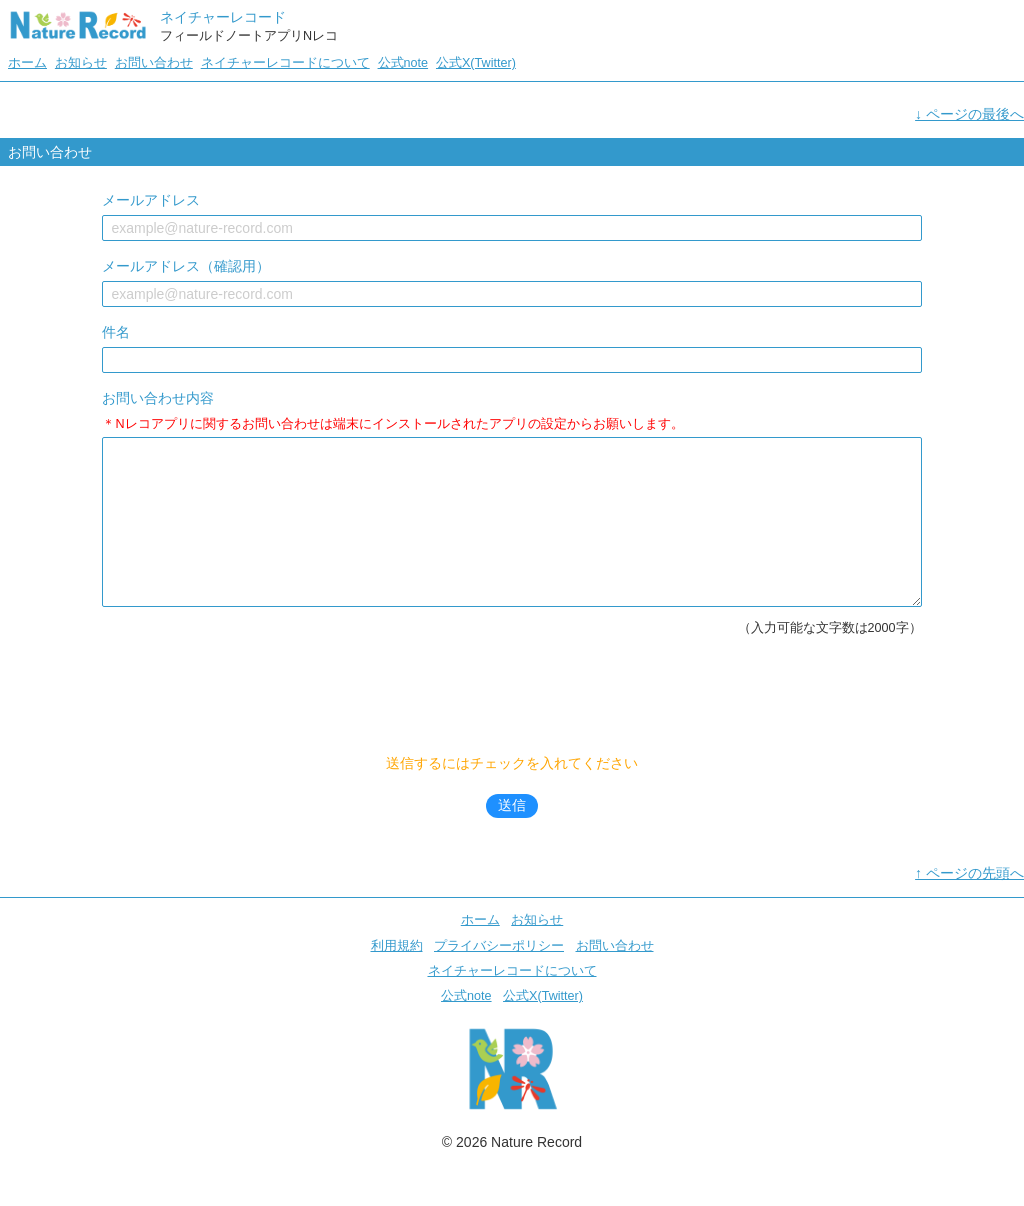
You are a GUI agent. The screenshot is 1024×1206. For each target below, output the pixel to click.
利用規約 (397, 976)
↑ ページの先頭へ (969, 903)
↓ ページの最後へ (969, 114)
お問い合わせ (154, 63)
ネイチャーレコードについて (285, 63)
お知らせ (81, 63)
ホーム (27, 63)
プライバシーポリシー (499, 976)
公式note (403, 63)
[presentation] (514, 730)
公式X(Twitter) (476, 63)
